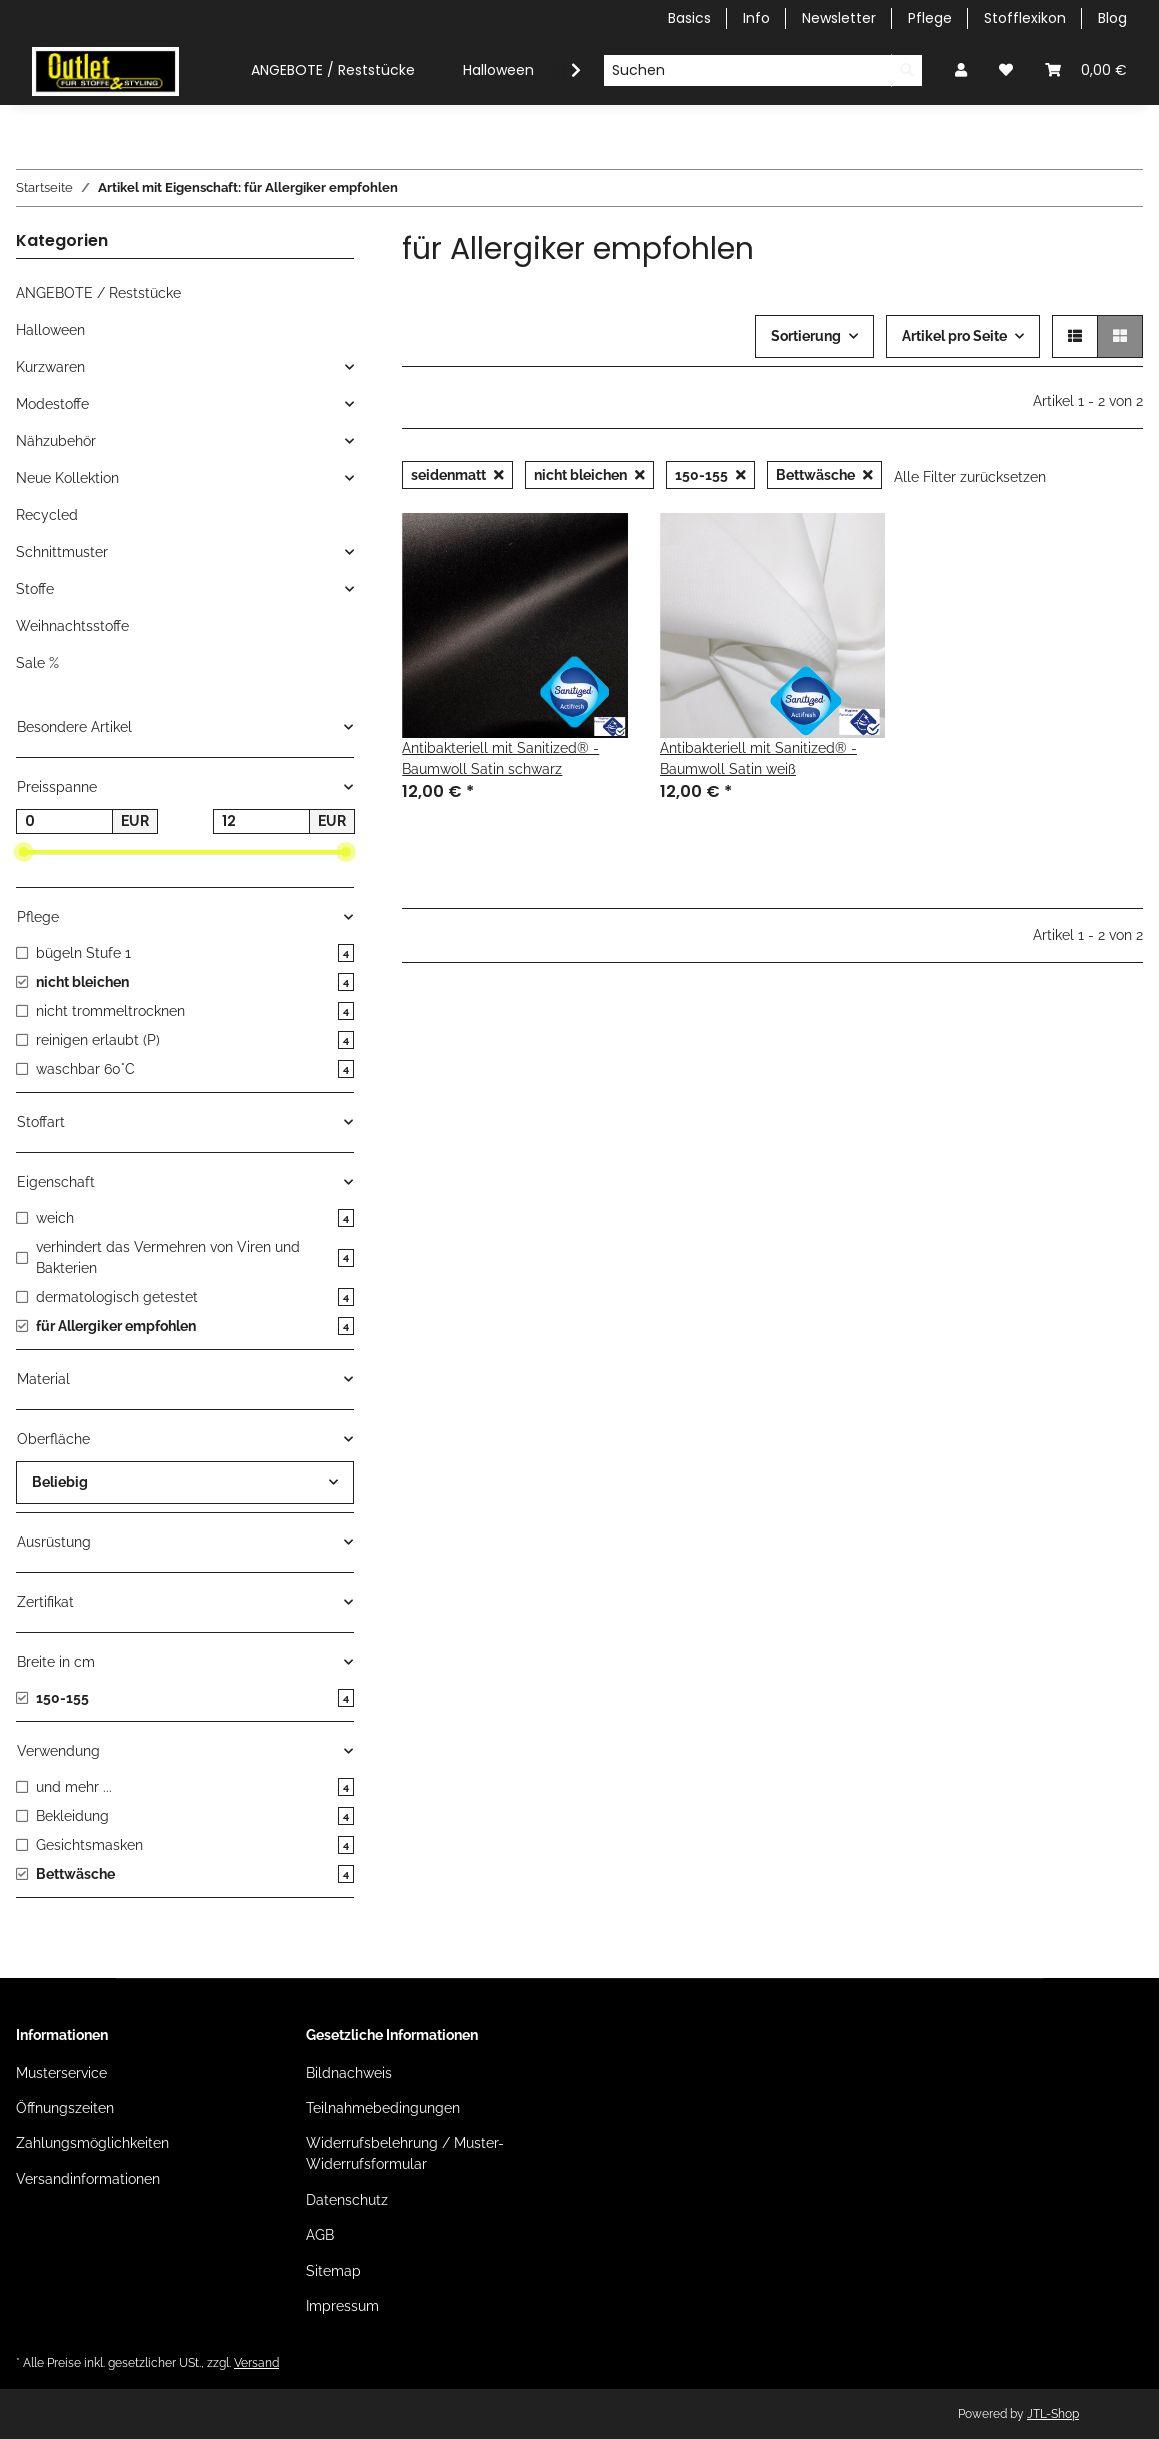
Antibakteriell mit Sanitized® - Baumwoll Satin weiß (758, 758)
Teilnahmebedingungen (383, 2108)
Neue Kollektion (67, 478)
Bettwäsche (824, 475)
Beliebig (60, 1482)
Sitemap (333, 2271)
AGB (320, 2235)
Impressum (342, 2306)
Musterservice (61, 2073)
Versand (256, 2362)
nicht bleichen (589, 475)
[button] (961, 70)
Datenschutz (347, 2200)
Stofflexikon (1025, 18)
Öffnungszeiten (65, 2108)
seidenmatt (457, 475)
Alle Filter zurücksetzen (970, 477)
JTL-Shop (1053, 2414)
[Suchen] (747, 71)
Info (756, 18)
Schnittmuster (62, 552)
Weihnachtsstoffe (72, 626)
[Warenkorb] (1086, 70)
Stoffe (35, 589)
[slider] (24, 853)
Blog (1112, 18)
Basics (689, 18)
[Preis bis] (261, 822)
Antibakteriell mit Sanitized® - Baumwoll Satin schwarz (500, 758)
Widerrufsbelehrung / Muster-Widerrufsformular (405, 2153)
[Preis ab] (64, 822)
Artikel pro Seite (954, 336)
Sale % (37, 663)
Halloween (50, 330)
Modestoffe (52, 404)
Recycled (47, 515)
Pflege (930, 18)
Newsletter (839, 18)
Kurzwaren (50, 367)
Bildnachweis (349, 2073)
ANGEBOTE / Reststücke (98, 293)
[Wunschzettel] (1006, 70)
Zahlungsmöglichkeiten (92, 2143)
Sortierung (806, 336)
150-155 (710, 475)
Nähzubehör (56, 441)
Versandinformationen (88, 2179)
